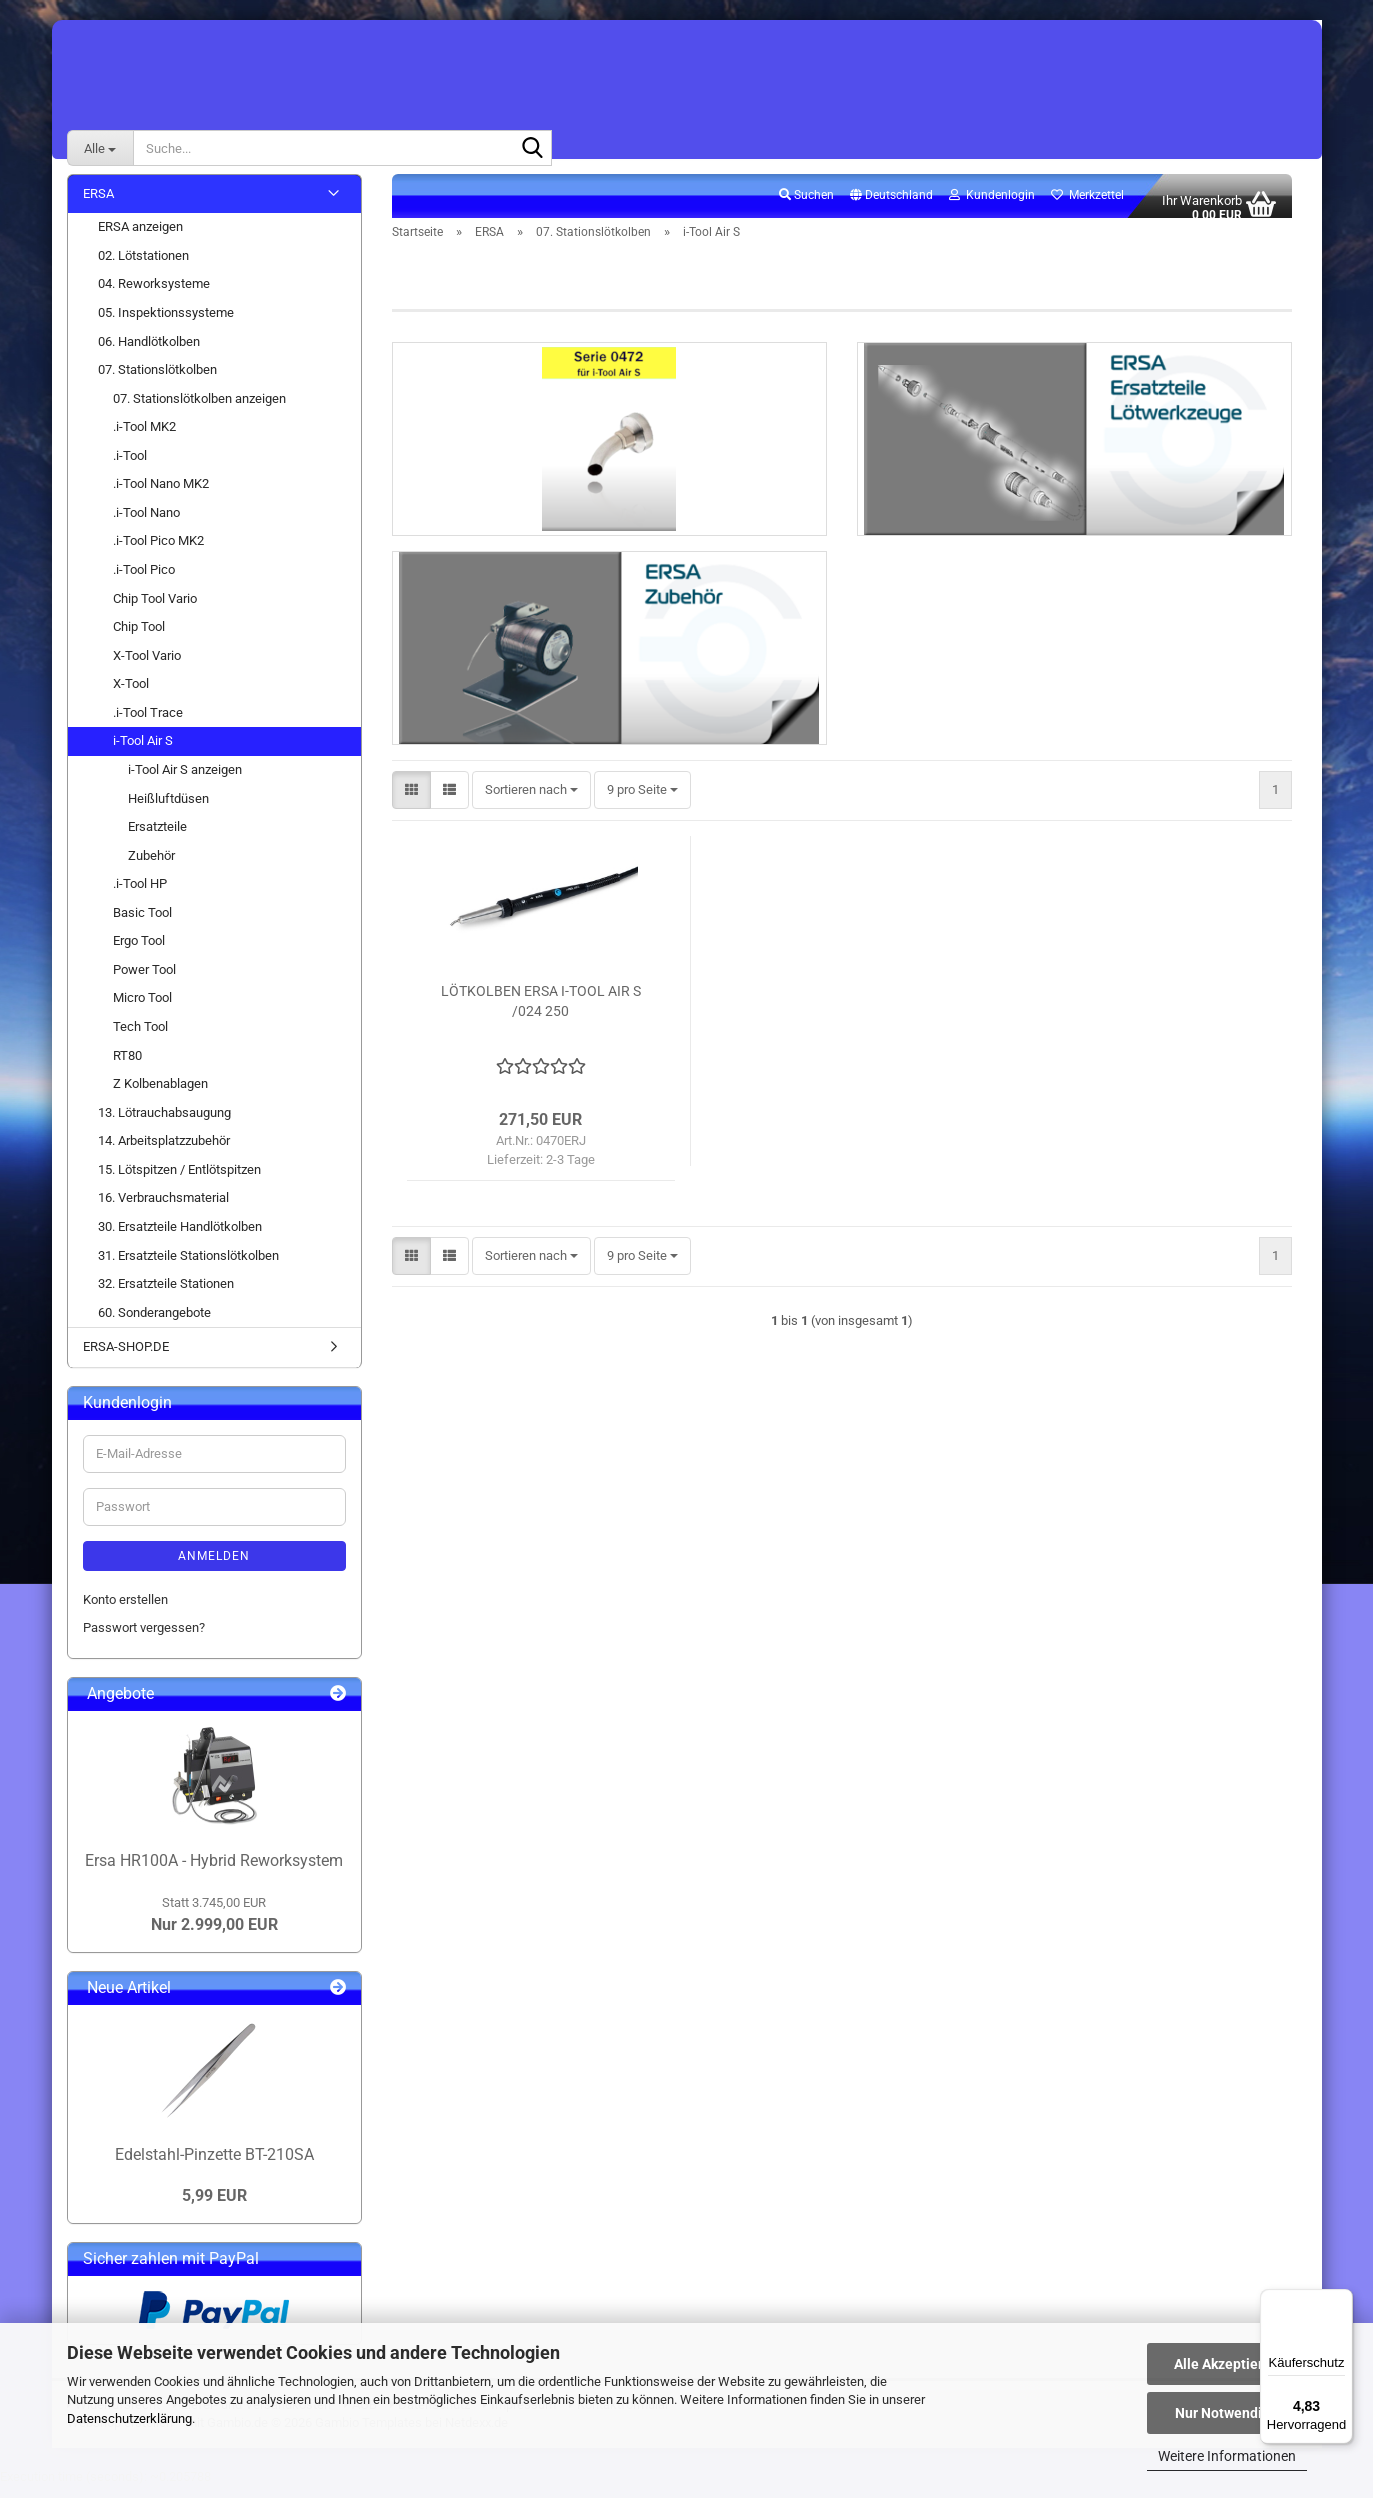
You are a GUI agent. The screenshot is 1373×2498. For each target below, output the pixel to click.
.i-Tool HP (140, 895)
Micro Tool (142, 1009)
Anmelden (214, 1567)
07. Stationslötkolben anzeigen (199, 409)
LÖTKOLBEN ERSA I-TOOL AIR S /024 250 (541, 1025)
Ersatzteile (157, 837)
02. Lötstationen (143, 266)
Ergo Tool (139, 952)
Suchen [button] (806, 206)
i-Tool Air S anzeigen (185, 780)
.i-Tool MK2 (144, 438)
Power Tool (144, 980)
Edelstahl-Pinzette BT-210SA (214, 2165)
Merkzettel (1087, 206)
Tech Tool (140, 1037)
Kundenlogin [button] (992, 206)
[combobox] (531, 814)
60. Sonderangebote (154, 1323)
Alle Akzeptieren (1226, 2364)
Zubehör (151, 866)
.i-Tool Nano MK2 (161, 495)
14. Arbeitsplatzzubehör (164, 1152)
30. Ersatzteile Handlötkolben (180, 1237)
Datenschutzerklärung (129, 2418)
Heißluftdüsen (168, 809)
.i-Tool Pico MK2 (158, 552)
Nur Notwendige (1226, 2413)
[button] (891, 207)
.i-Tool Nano (146, 523)
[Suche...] (100, 148)
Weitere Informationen (1227, 2456)
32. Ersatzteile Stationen (166, 1294)
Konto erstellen (125, 1610)
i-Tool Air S (143, 752)
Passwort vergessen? (144, 1638)
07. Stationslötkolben (157, 380)
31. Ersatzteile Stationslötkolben (188, 1266)
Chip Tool (139, 637)
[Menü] (1341, 2301)
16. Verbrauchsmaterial (163, 1209)
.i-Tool (130, 466)
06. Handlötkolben (149, 352)
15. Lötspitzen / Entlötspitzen (179, 1180)
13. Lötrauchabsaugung (164, 1123)
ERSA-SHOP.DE (126, 1358)
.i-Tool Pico (144, 580)
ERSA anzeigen (140, 238)
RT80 (127, 1066)
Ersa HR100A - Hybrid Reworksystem (214, 1871)
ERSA (98, 204)
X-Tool (131, 695)
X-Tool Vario (147, 666)
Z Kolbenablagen (160, 1094)
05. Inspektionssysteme (166, 323)
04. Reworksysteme (154, 295)
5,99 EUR (214, 2206)
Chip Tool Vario (155, 609)
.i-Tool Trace (148, 723)
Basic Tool (142, 923)
